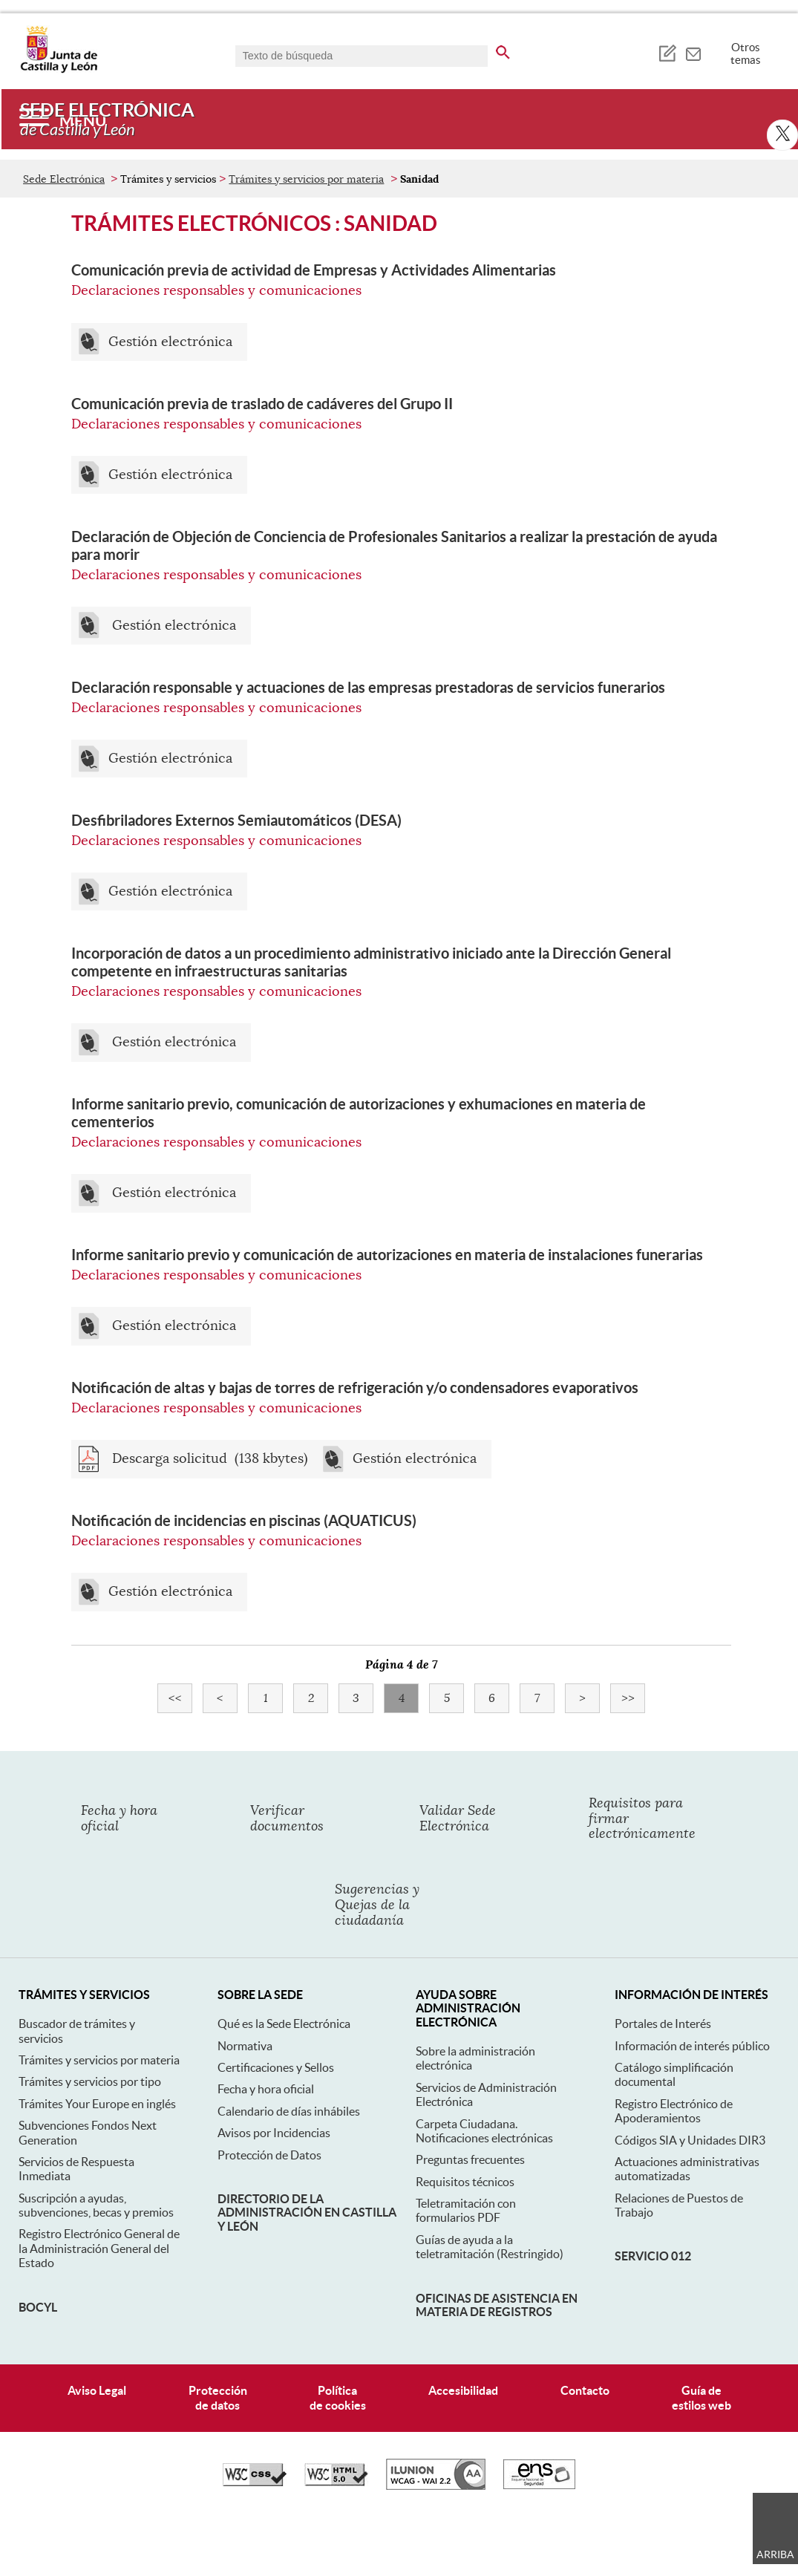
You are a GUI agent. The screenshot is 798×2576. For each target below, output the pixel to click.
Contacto (584, 2390)
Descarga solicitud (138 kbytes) (208, 1459)
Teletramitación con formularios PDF (466, 2210)
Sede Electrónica (64, 179)
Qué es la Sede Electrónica (284, 2023)
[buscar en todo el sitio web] (503, 49)
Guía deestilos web (701, 2397)
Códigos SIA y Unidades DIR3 (690, 2140)
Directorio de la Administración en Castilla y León (307, 2212)
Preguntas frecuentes (470, 2159)
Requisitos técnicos (465, 2181)
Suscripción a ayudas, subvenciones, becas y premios (96, 2205)
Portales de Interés (663, 2023)
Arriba (775, 2554)
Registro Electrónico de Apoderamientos (674, 2111)
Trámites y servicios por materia (306, 179)
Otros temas (745, 53)
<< (181, 1698)
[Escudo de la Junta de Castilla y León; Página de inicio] (58, 69)
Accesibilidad (463, 2390)
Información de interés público (692, 2045)
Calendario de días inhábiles (289, 2111)
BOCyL (38, 2307)
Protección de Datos (269, 2155)
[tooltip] (667, 52)
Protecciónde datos (218, 2397)
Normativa (245, 2045)
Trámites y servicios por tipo (90, 2081)
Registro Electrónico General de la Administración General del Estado (99, 2248)
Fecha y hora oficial (266, 2089)
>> (633, 1698)
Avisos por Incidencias (274, 2132)
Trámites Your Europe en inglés (97, 2103)
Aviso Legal (97, 2390)
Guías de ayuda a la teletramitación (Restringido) (489, 2246)
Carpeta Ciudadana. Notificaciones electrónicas (484, 2131)
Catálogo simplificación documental (674, 2074)
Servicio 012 (653, 2256)
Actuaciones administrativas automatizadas (687, 2168)
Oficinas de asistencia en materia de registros (497, 2305)
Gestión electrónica (170, 342)
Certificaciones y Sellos (276, 2067)
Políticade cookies (338, 2397)
